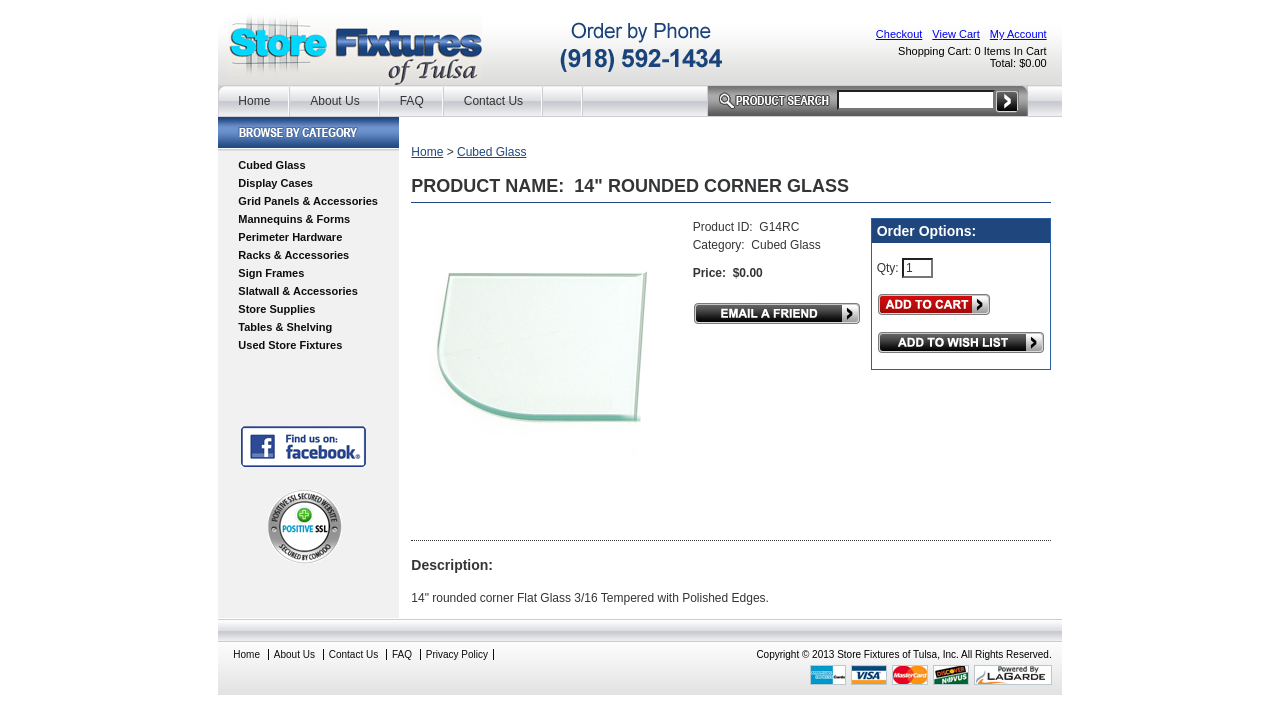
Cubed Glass (271, 165)
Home (254, 101)
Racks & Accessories (293, 255)
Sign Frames (271, 273)
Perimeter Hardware (290, 237)
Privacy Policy (457, 654)
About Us (334, 101)
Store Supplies (276, 309)
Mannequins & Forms (294, 219)
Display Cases (275, 183)
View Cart (955, 34)
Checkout (899, 34)
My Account (1018, 34)
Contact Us (493, 101)
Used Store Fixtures (290, 345)
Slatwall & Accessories (297, 291)
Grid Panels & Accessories (308, 201)
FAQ (412, 101)
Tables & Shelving (285, 327)
